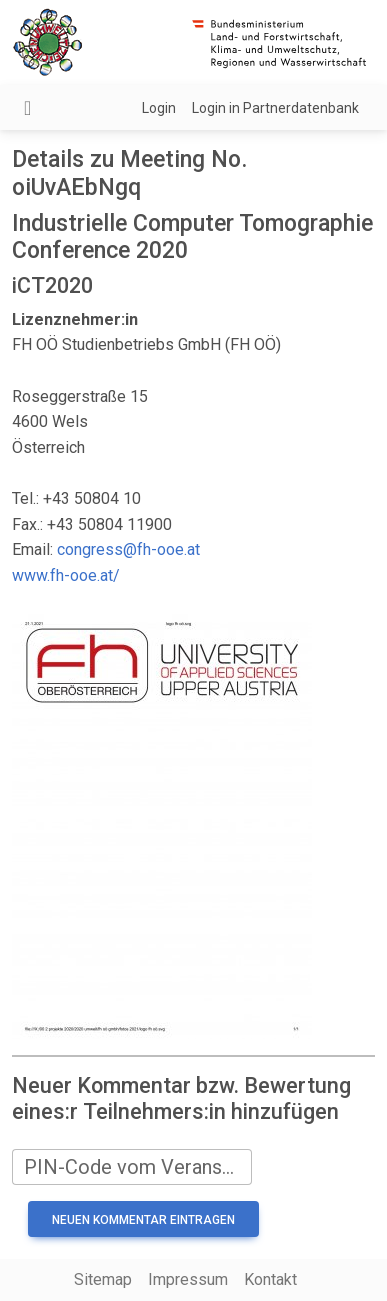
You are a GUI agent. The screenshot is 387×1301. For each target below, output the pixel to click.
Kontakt (270, 1279)
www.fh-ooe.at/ (66, 575)
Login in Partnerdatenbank (275, 108)
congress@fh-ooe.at (128, 549)
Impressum (188, 1279)
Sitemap (103, 1279)
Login (159, 108)
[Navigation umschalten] (27, 108)
